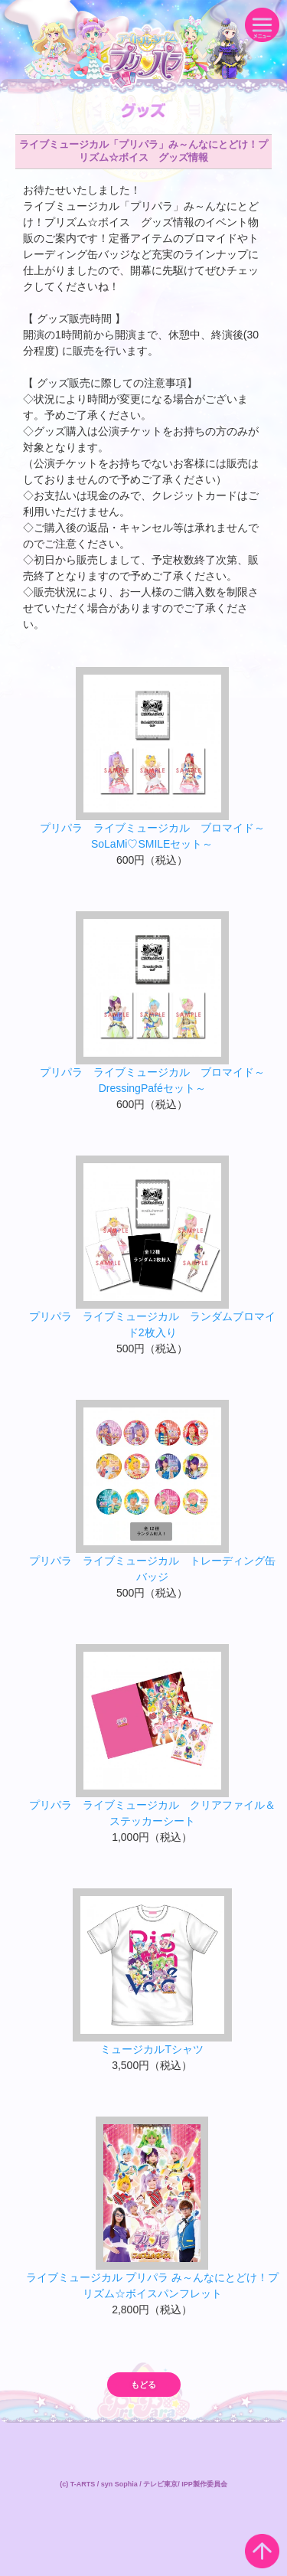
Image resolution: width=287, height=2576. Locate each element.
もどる (143, 2384)
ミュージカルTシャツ (152, 2049)
